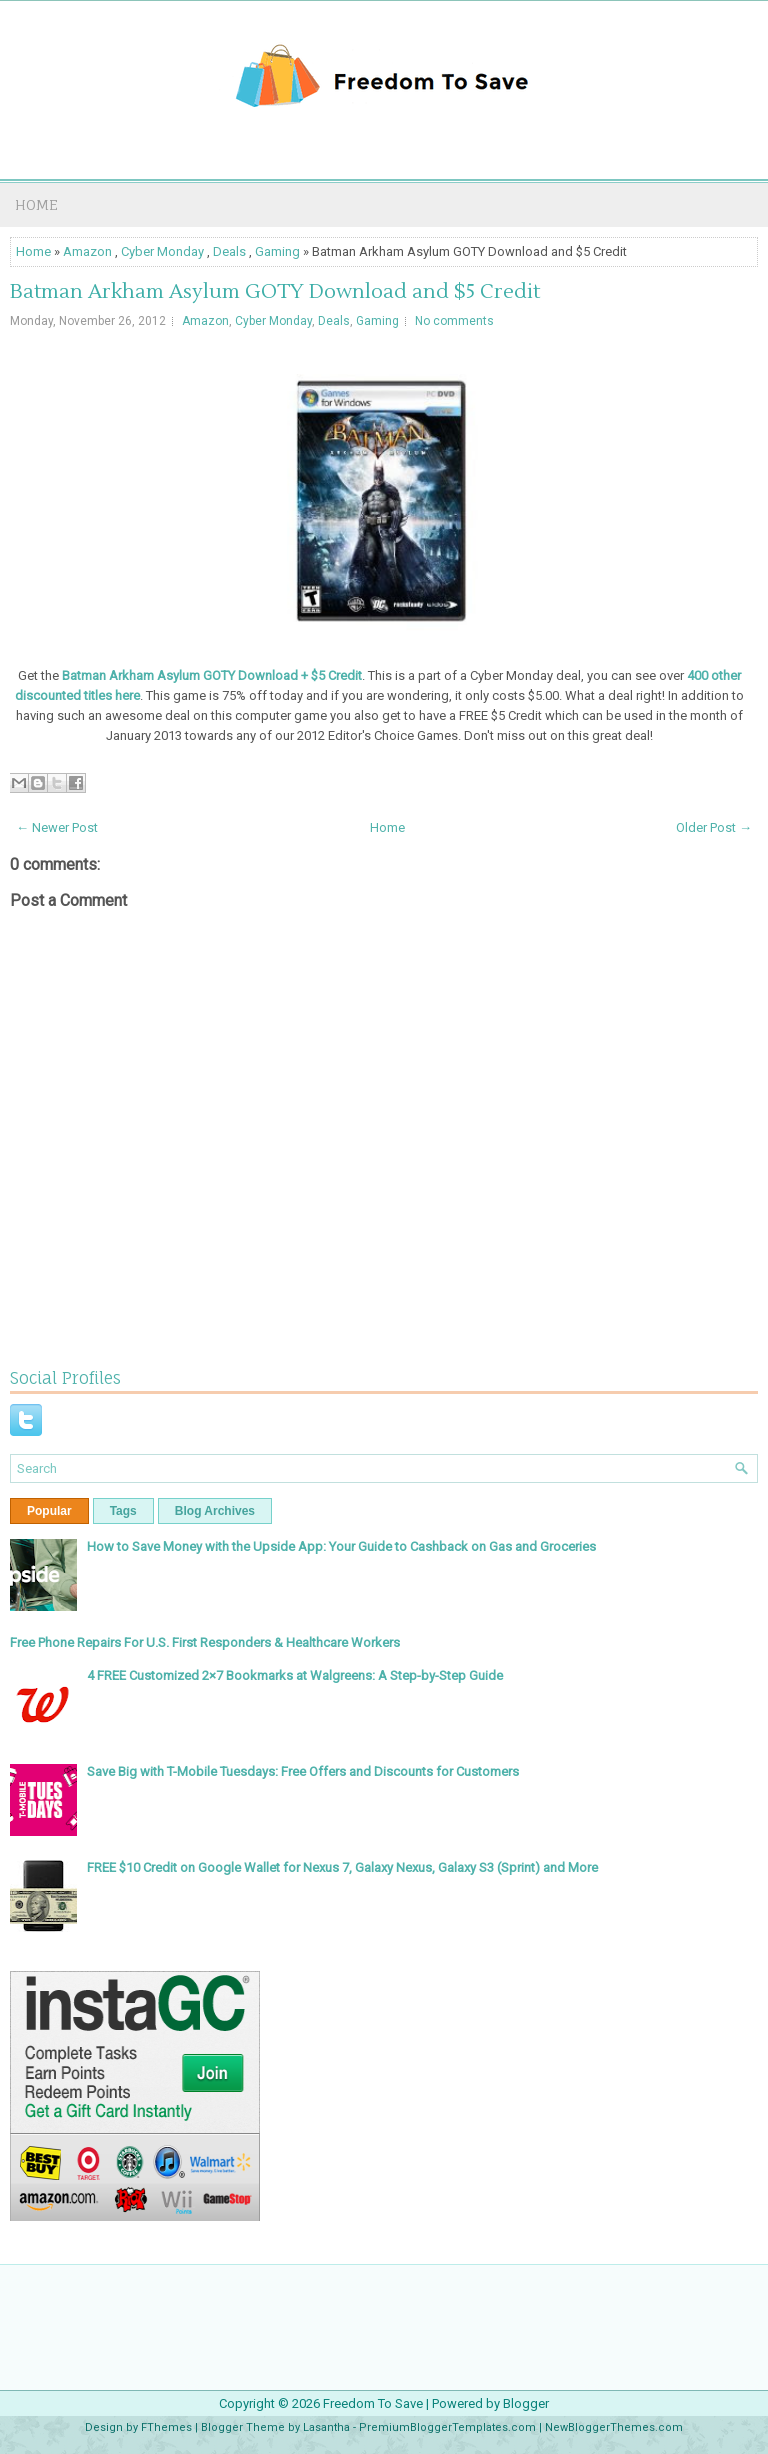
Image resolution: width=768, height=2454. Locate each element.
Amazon (87, 251)
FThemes (166, 2427)
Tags (123, 1511)
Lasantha (326, 2427)
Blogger (526, 2403)
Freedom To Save (373, 2403)
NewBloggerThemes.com (614, 2427)
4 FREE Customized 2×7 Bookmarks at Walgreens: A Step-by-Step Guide (295, 1675)
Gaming (277, 251)
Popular (49, 1511)
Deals (229, 251)
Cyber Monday (162, 251)
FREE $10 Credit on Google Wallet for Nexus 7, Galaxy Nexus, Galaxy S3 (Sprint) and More (342, 1867)
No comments (454, 321)
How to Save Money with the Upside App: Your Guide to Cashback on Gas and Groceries (341, 1546)
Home (36, 204)
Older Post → (714, 827)
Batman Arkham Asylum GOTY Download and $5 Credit (275, 292)
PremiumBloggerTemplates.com (447, 2427)
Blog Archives (215, 1511)
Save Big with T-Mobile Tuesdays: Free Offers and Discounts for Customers (303, 1771)
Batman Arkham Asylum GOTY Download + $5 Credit (212, 675)
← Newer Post (57, 827)
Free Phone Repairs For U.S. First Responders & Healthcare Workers (205, 1642)
